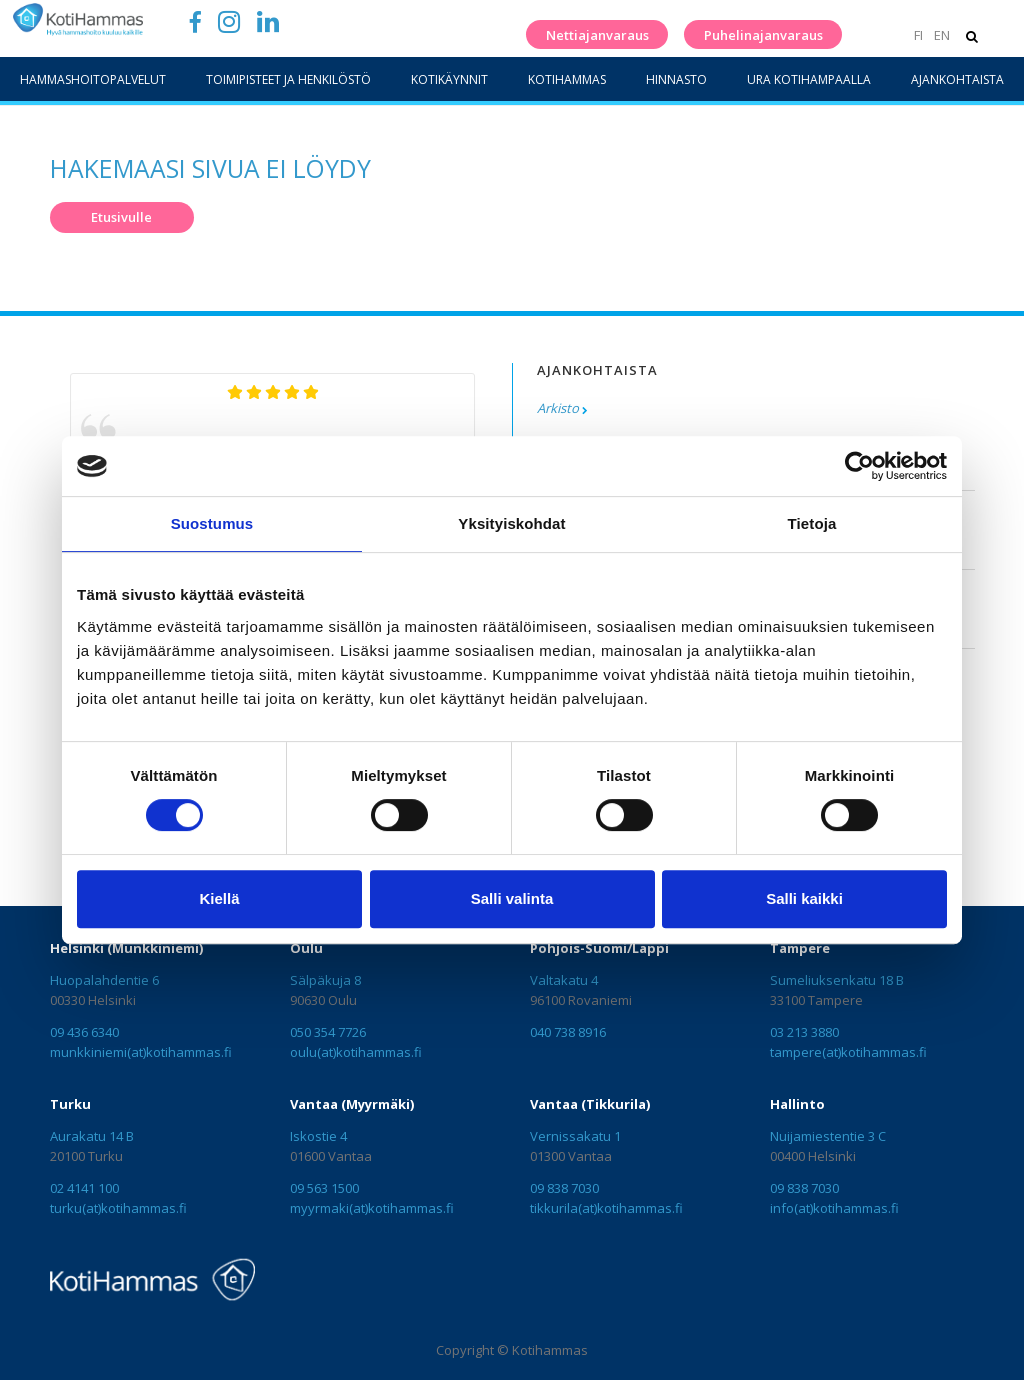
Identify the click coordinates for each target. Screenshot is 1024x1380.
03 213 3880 (804, 1032)
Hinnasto (676, 79)
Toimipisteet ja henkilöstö (288, 79)
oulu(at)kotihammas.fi (356, 1052)
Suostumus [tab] (212, 523)
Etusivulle (121, 217)
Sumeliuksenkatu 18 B (837, 980)
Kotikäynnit (449, 79)
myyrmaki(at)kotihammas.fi (372, 1208)
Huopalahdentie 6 (104, 980)
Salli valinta (512, 898)
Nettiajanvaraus (597, 35)
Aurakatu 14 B (92, 1136)
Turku (70, 1104)
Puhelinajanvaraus (763, 35)
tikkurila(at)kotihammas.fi (606, 1208)
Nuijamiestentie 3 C (828, 1136)
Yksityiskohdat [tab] (511, 523)
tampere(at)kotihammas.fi (848, 1052)
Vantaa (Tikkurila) (590, 1104)
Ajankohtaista (957, 79)
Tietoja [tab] (812, 523)
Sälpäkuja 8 (325, 980)
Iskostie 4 (318, 1136)
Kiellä (219, 898)
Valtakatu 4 (564, 980)
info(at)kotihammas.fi (834, 1208)
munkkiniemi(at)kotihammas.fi (141, 1052)
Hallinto (797, 1104)
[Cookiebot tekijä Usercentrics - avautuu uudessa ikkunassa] (859, 466)
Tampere (800, 948)
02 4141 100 (84, 1188)
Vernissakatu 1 (575, 1136)
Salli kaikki (804, 898)
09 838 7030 (564, 1188)
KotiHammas (567, 79)
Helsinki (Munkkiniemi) (126, 948)
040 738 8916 (568, 1032)
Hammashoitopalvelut (93, 79)
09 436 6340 (84, 1032)
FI (918, 35)
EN (942, 35)
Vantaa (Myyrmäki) (352, 1104)
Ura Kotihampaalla (809, 79)
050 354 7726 (328, 1032)
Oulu (306, 948)
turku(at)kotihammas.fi (118, 1208)
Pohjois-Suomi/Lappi (599, 948)
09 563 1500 (324, 1188)
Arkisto (558, 408)
